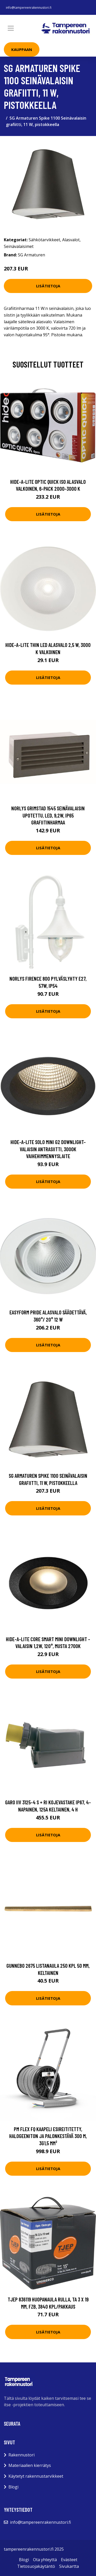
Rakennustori (21, 2455)
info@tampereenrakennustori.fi (28, 7)
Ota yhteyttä (45, 2559)
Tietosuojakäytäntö (36, 2566)
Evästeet (69, 2559)
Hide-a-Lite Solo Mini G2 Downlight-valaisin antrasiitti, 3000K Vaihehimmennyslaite (48, 1149)
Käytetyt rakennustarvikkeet (35, 2476)
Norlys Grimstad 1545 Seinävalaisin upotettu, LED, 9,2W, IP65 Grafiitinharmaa (48, 815)
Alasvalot (71, 240)
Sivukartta (69, 2566)
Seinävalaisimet (19, 246)
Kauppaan (21, 49)
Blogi (13, 2487)
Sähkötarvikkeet (44, 240)
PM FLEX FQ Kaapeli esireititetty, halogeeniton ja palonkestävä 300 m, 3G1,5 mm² (48, 2136)
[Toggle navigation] (11, 28)
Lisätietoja (48, 285)
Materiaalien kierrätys (29, 2465)
